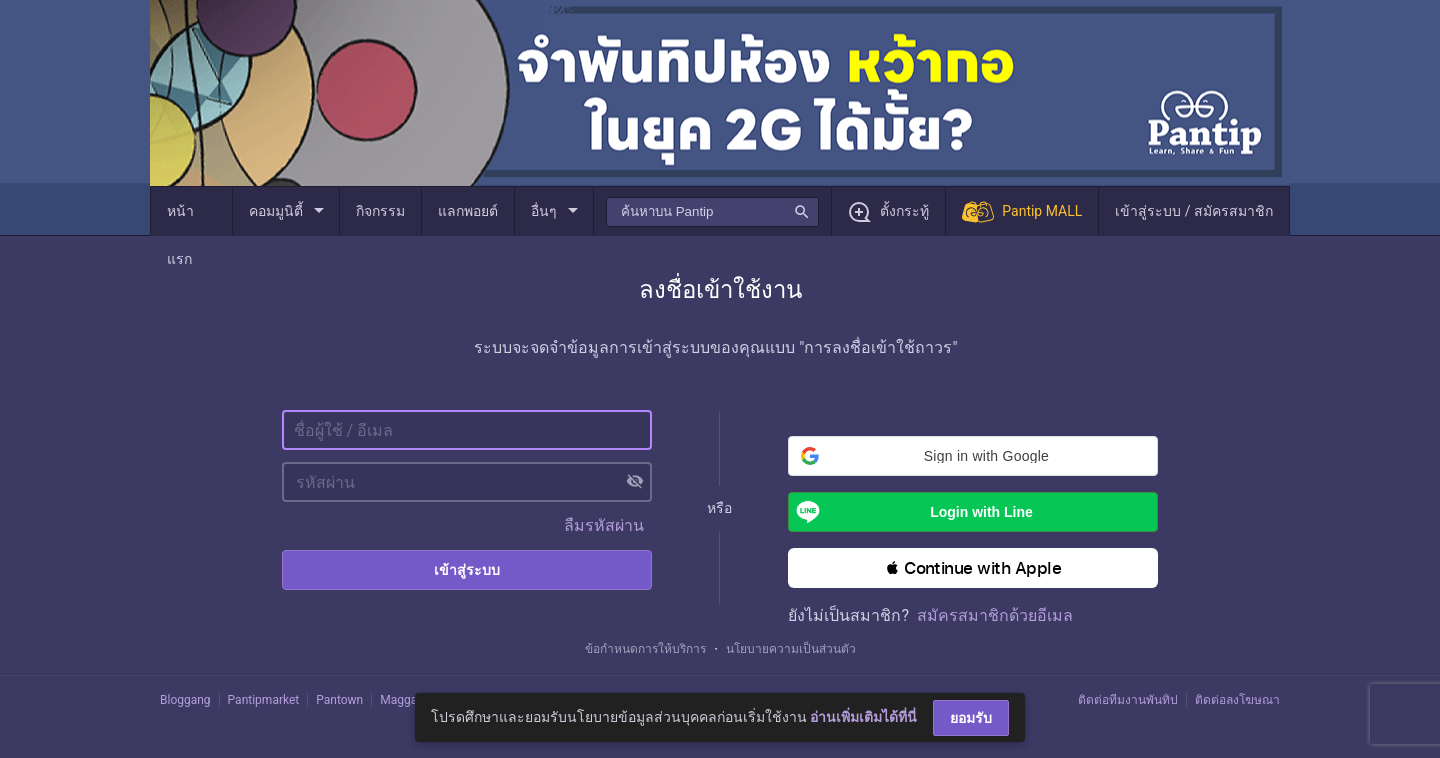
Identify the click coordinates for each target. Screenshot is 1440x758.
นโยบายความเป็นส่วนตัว (791, 649)
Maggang (405, 700)
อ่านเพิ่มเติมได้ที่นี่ (863, 717)
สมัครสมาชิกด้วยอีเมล (995, 615)
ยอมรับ (971, 718)
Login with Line (910, 512)
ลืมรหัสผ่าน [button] (604, 525)
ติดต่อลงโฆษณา (1237, 700)
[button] (973, 456)
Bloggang (185, 700)
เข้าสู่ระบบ (467, 570)
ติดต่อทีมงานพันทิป (1128, 700)
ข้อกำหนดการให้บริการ (645, 649)
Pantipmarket (264, 700)
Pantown (339, 700)
